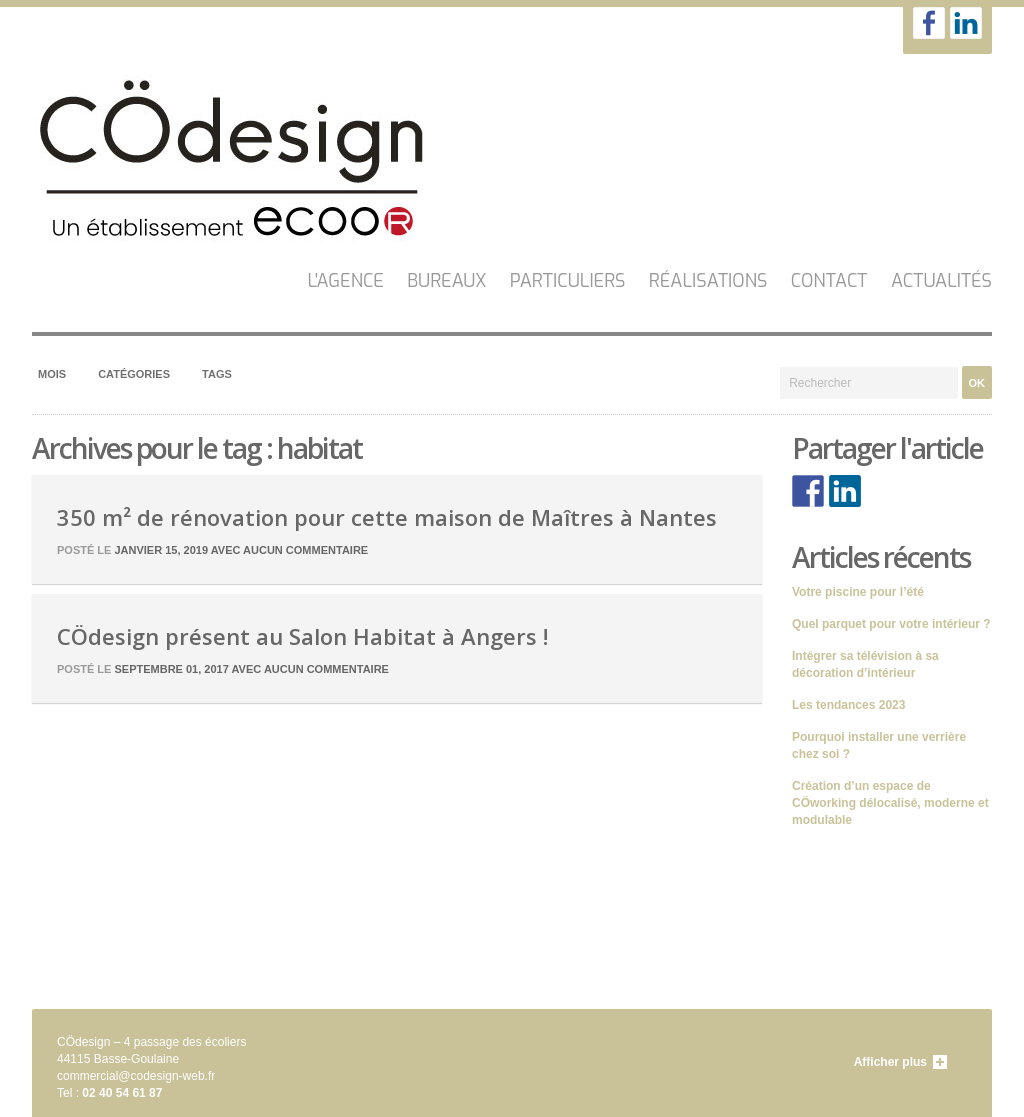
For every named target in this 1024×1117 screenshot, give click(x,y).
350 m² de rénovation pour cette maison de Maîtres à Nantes (387, 517)
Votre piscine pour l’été (858, 592)
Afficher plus (890, 1062)
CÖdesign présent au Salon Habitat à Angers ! (302, 636)
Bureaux (446, 281)
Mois (52, 374)
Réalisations (708, 281)
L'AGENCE (346, 281)
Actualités (941, 281)
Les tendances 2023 (848, 705)
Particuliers (568, 281)
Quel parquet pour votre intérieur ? (891, 624)
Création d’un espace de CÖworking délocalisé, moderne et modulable (890, 803)
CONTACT (829, 281)
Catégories (134, 374)
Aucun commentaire (305, 550)
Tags (217, 374)
